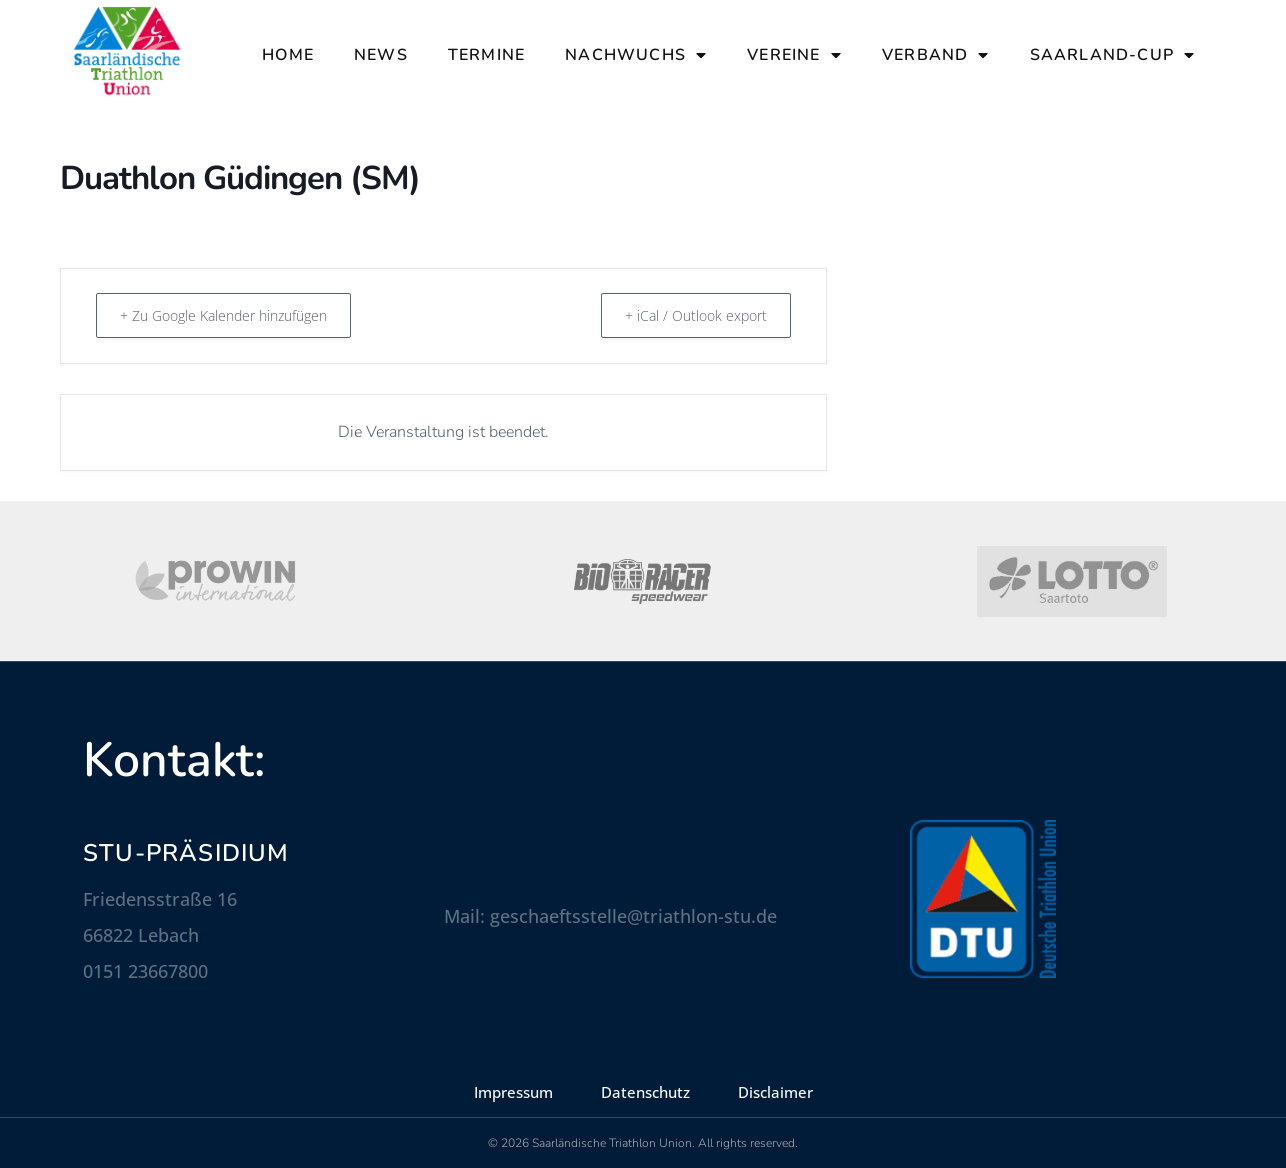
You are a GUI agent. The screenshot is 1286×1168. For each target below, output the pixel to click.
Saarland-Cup (1113, 55)
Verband (936, 55)
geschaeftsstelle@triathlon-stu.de (633, 916)
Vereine (794, 55)
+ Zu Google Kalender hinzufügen (238, 315)
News (381, 55)
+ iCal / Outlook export (687, 315)
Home (288, 55)
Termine (486, 55)
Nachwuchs (636, 55)
